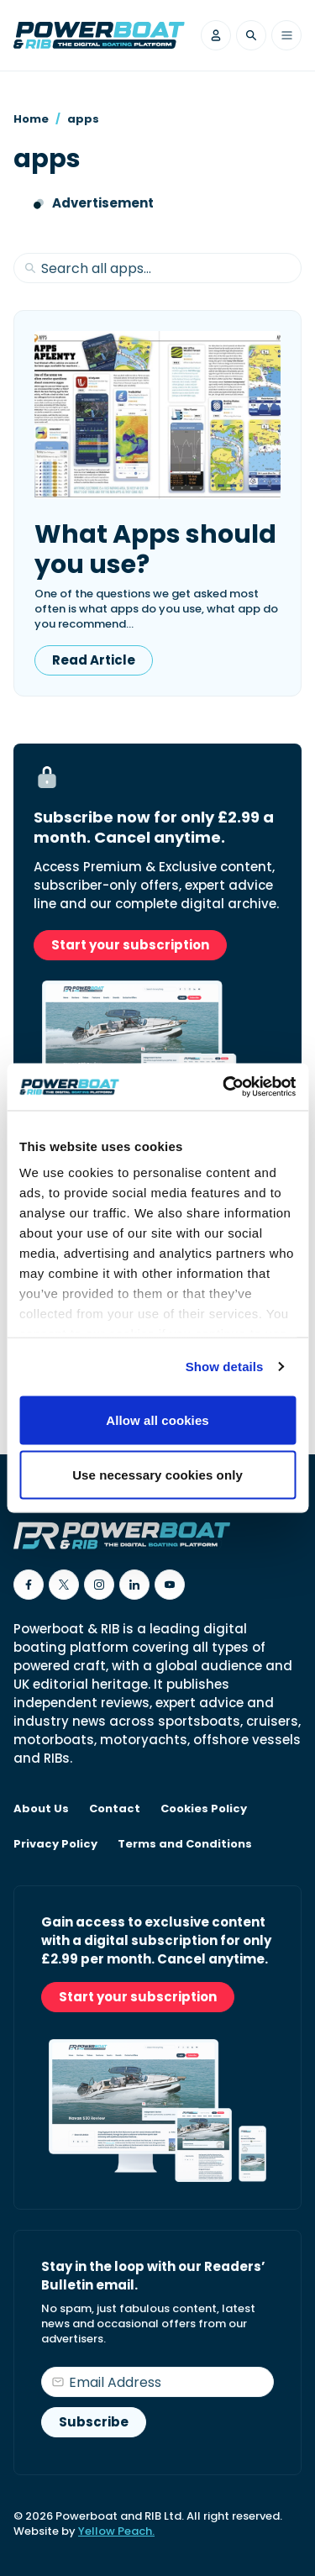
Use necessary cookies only (157, 1475)
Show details (225, 1366)
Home (31, 119)
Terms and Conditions (185, 1844)
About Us (41, 1808)
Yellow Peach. (116, 2531)
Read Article (93, 660)
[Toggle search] (251, 35)
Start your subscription (130, 945)
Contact (114, 1808)
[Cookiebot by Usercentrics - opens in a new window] (224, 1087)
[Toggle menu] (286, 35)
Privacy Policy (55, 1844)
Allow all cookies (157, 1419)
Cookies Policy (203, 1808)
